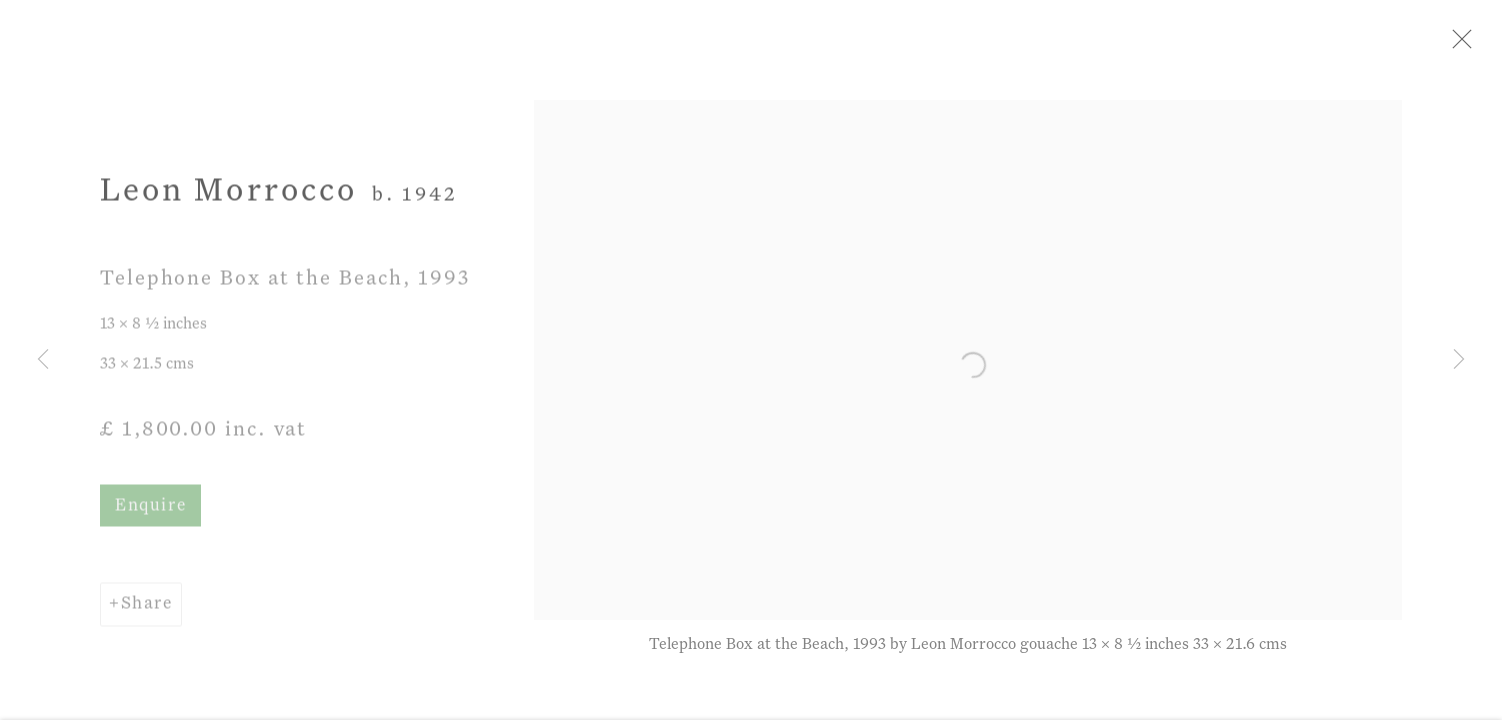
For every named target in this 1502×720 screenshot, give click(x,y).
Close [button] (1466, 45)
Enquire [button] (150, 512)
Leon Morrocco (228, 197)
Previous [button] (43, 360)
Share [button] (147, 610)
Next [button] (1459, 360)
